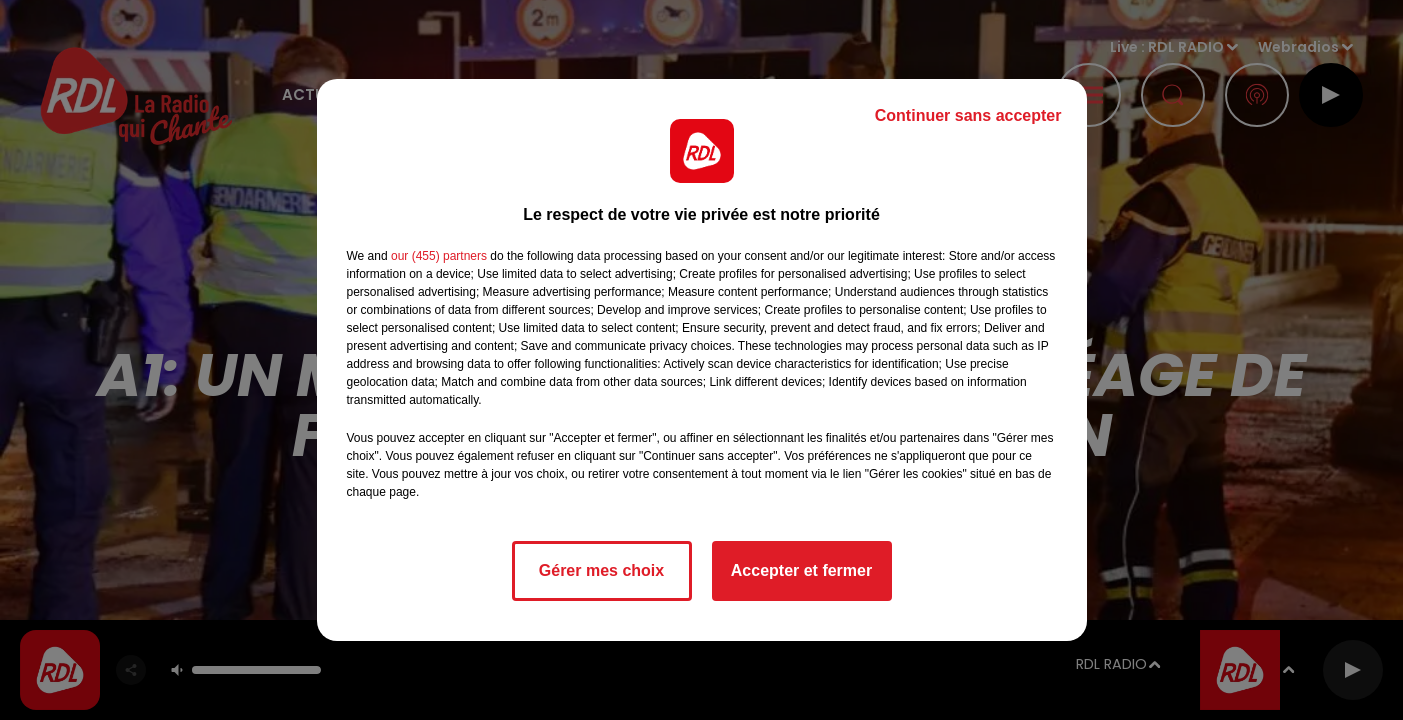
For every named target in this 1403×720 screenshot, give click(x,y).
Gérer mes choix (601, 570)
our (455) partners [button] (439, 256)
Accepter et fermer (801, 570)
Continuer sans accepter (968, 115)
